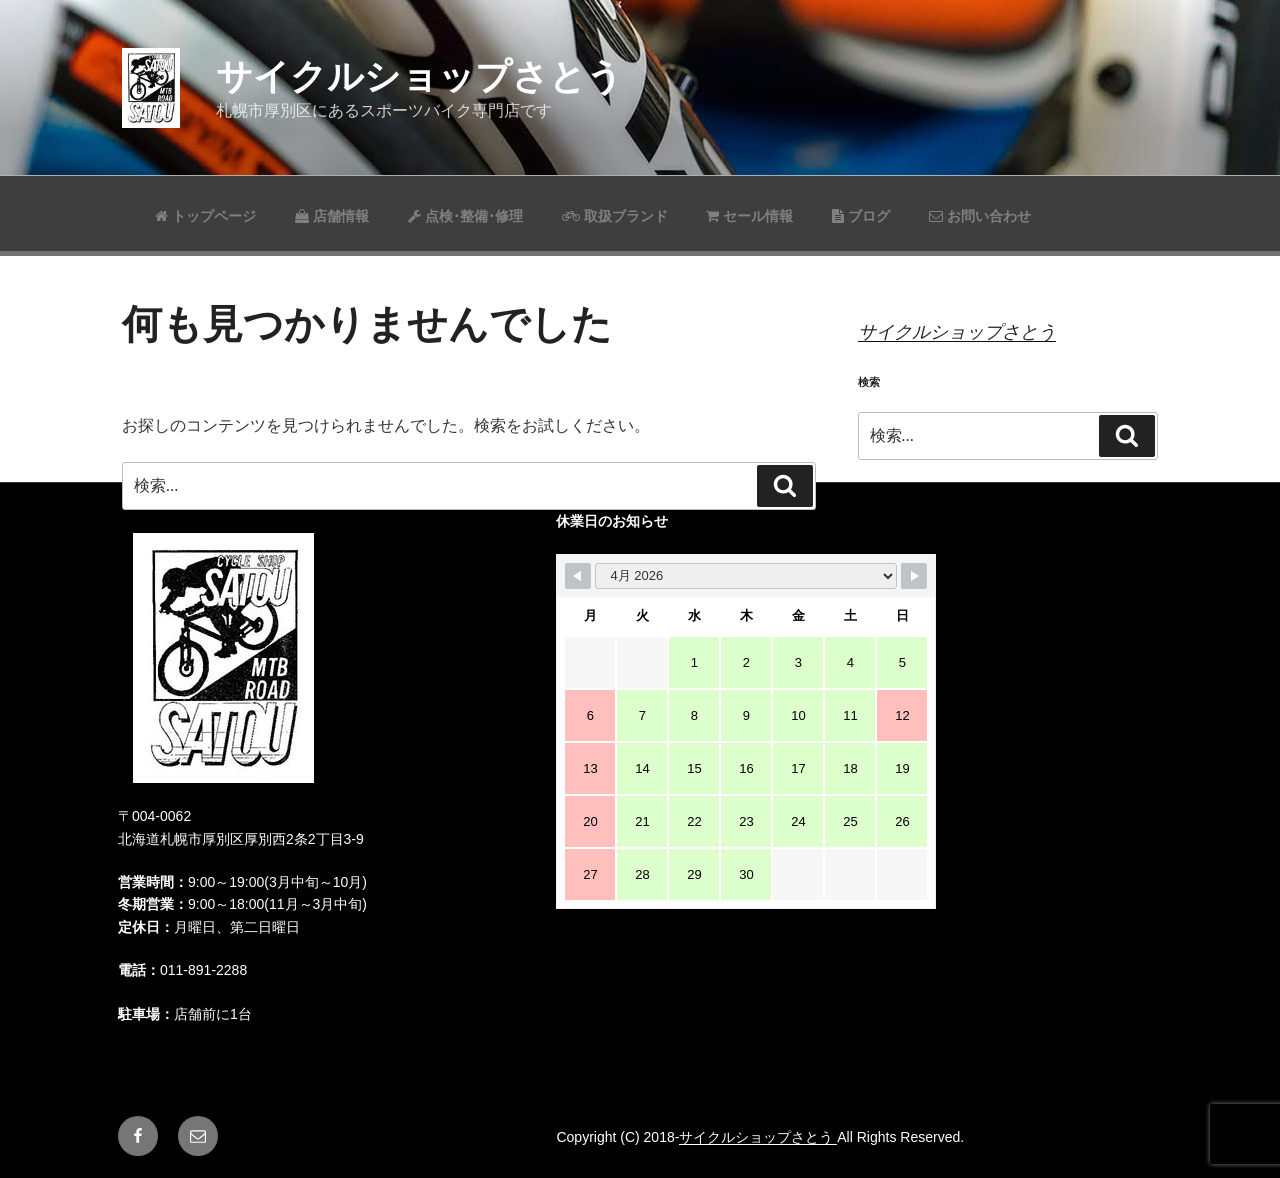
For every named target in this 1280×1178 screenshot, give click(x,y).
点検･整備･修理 (465, 216)
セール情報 (749, 216)
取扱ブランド (615, 216)
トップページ (205, 216)
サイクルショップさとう (419, 76)
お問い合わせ (980, 216)
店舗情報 (332, 216)
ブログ (861, 216)
